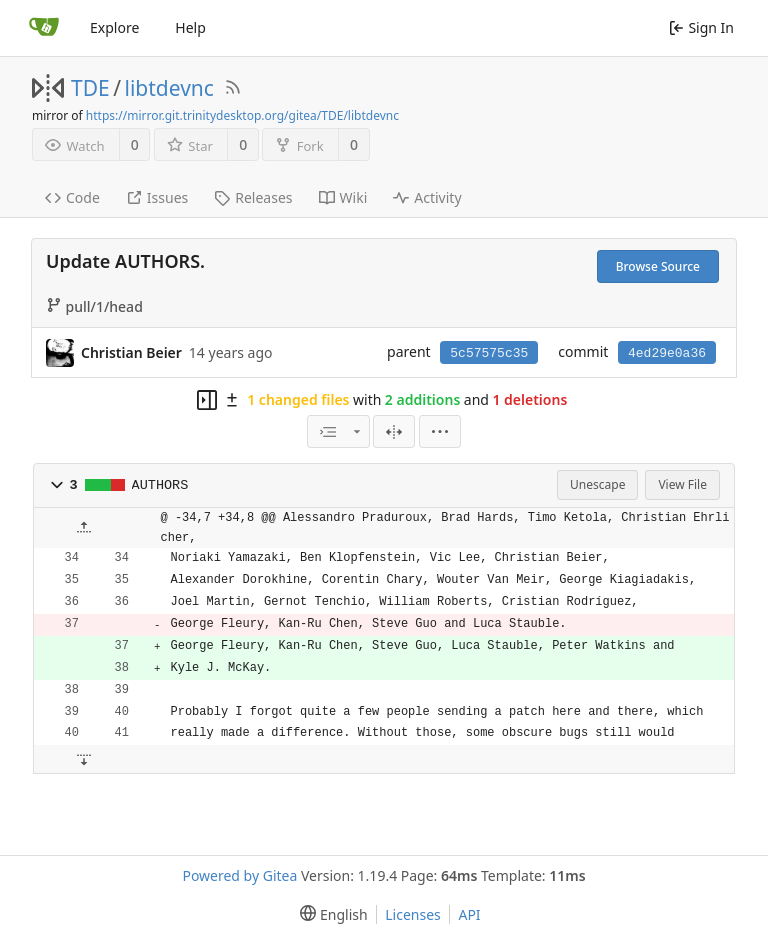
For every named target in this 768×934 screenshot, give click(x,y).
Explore (114, 27)
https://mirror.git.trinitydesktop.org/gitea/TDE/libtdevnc (242, 115)
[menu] (440, 431)
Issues (157, 197)
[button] (57, 485)
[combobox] (338, 431)
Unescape (597, 484)
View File (682, 484)
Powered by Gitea (239, 875)
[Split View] (394, 431)
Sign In (701, 27)
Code (72, 197)
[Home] (44, 28)
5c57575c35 (489, 353)
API (469, 914)
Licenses (413, 914)
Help (190, 27)
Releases (253, 197)
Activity (427, 197)
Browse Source (658, 266)
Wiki (343, 197)
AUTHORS (160, 485)
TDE (90, 88)
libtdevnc (169, 88)
